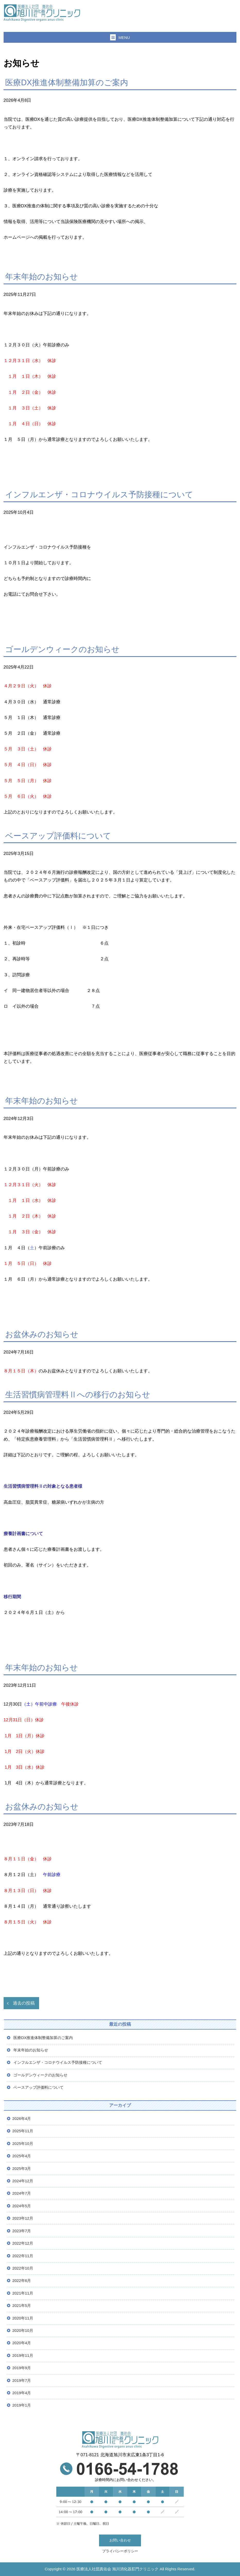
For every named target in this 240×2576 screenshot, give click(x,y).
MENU (120, 37)
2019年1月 (21, 2405)
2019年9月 (21, 2368)
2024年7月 (21, 2193)
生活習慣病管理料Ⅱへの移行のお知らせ (77, 1394)
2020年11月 (22, 2318)
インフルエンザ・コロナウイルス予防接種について (99, 494)
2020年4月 (21, 2343)
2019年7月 (21, 2380)
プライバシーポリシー (120, 2551)
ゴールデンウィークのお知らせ (62, 649)
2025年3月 (21, 2168)
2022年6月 (21, 2280)
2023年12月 (22, 2218)
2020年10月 (22, 2330)
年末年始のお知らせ (41, 276)
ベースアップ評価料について (58, 835)
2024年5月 (21, 2206)
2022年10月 (22, 2268)
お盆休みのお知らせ (41, 1334)
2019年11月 (22, 2355)
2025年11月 (22, 2131)
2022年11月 (22, 2256)
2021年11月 (22, 2293)
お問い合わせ (120, 2540)
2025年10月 (22, 2143)
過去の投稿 (24, 2003)
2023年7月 (21, 2231)
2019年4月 (21, 2393)
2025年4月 (21, 2156)
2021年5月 (21, 2305)
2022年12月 (22, 2243)
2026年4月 (21, 2118)
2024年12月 (22, 2181)
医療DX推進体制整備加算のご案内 (66, 82)
